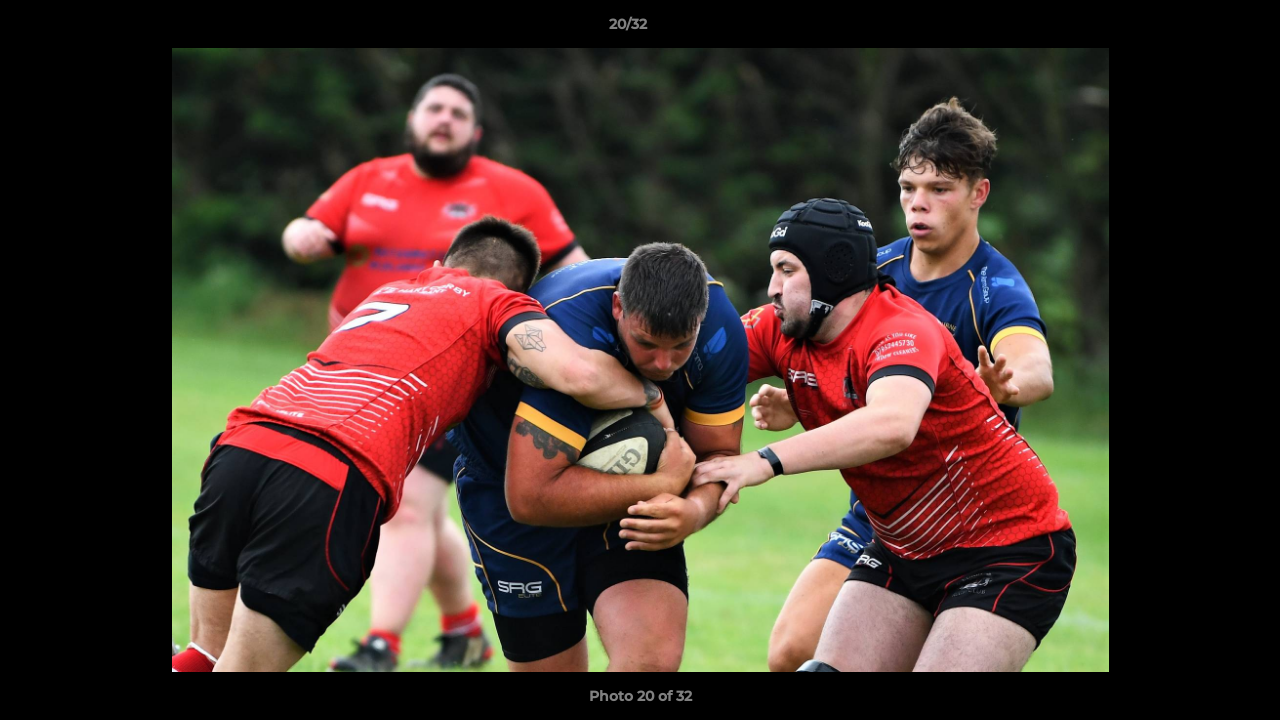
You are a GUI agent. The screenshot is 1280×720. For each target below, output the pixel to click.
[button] (1196, 29)
